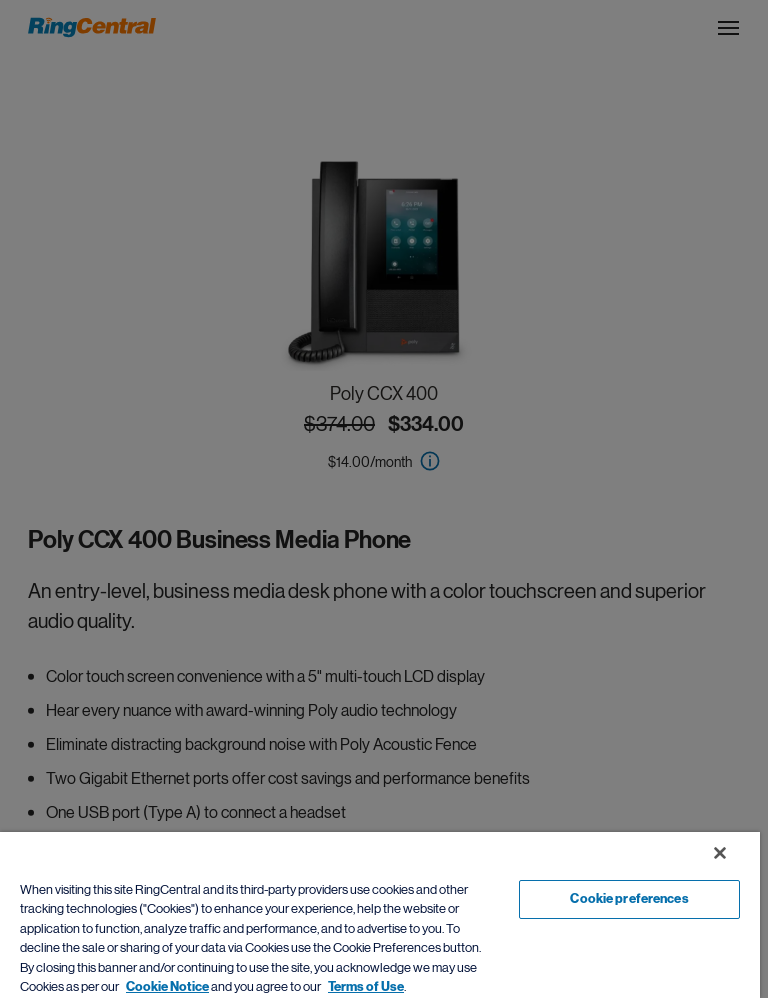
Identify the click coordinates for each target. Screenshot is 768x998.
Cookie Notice (167, 987)
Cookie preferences (629, 899)
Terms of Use (366, 987)
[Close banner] (720, 853)
